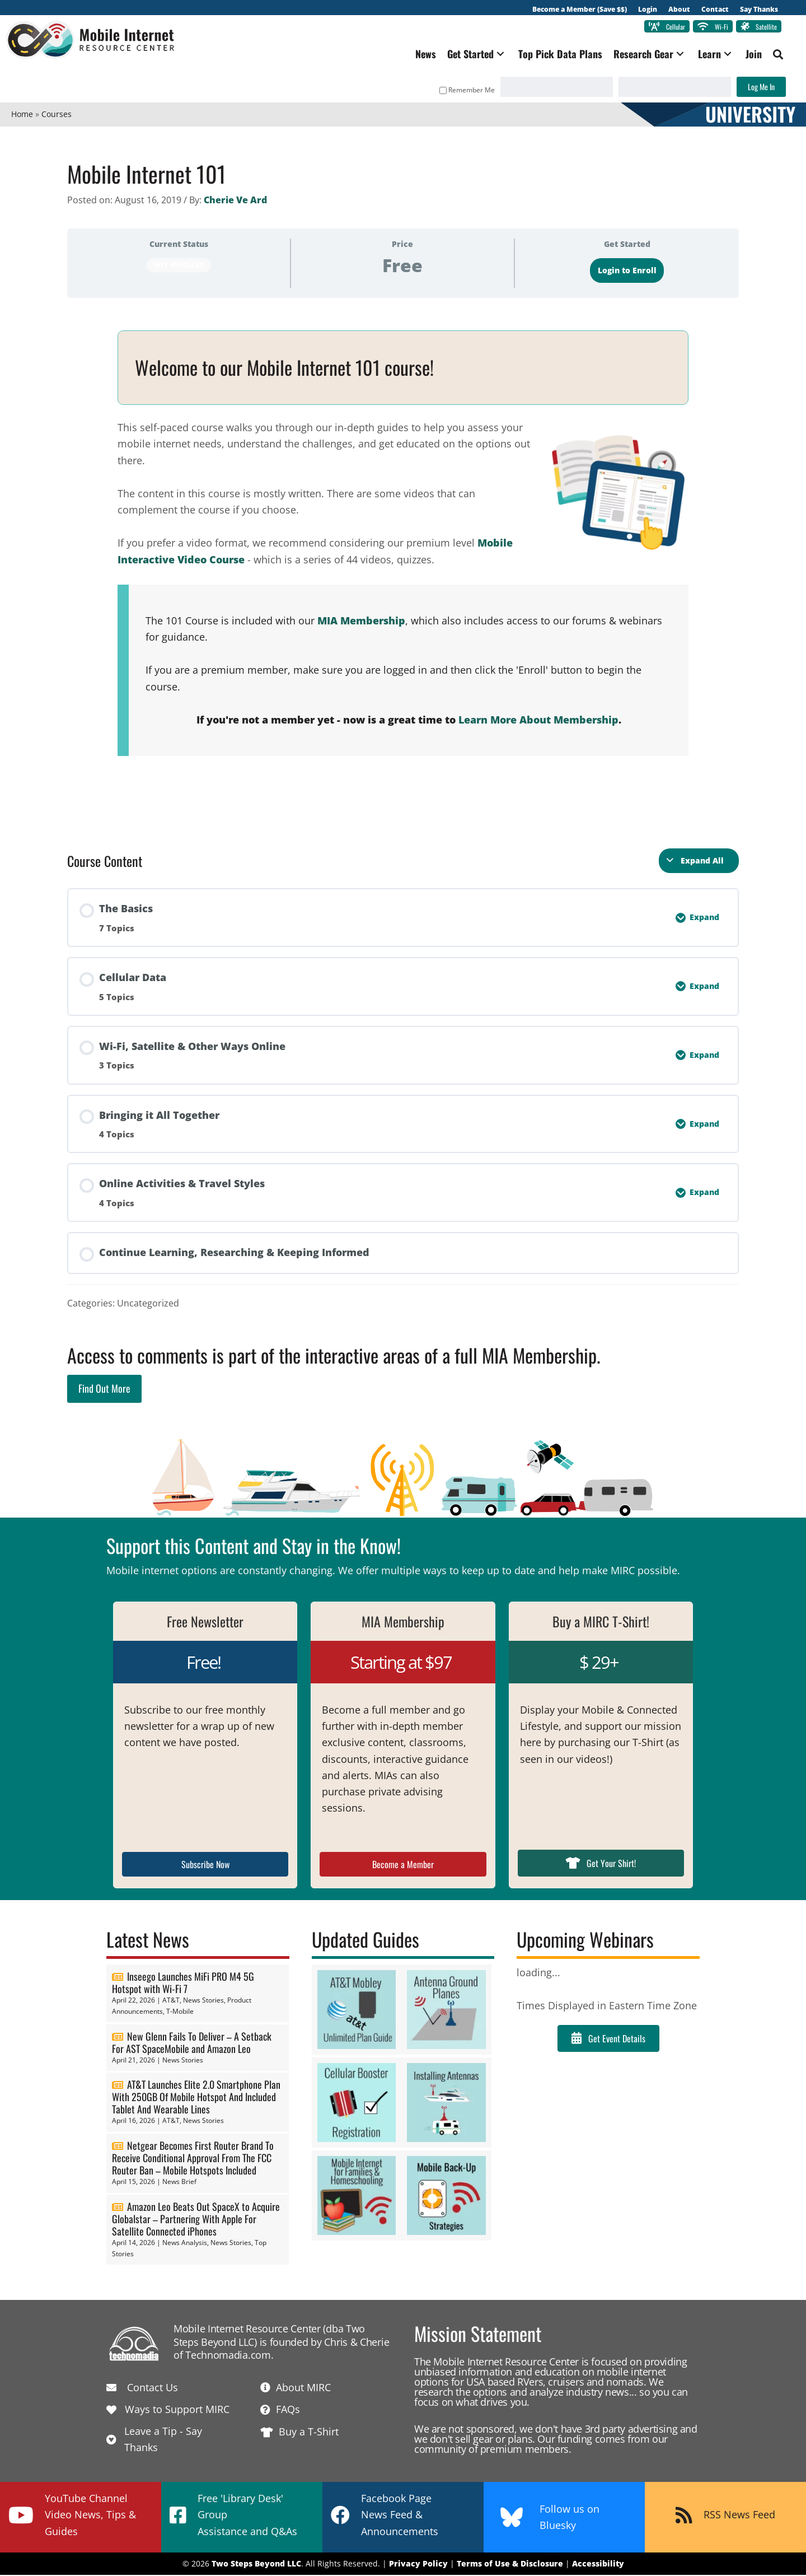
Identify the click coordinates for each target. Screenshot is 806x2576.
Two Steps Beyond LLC (256, 2564)
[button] (495, 55)
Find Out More (104, 1390)
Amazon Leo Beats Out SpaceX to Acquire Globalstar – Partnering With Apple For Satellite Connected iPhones (196, 2219)
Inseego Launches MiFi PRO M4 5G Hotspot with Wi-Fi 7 (183, 1984)
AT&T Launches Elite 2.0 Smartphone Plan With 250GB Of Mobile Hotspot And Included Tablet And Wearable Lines (196, 2098)
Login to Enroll (627, 272)
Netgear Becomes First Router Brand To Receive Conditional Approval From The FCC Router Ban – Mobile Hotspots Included (193, 2158)
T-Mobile (180, 2012)
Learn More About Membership (538, 720)
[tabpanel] (403, 569)
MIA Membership (361, 621)
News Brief (179, 2182)
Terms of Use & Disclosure (510, 2564)
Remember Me (462, 91)
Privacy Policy (418, 2564)
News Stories (203, 2001)
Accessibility (598, 2564)
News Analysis (184, 2243)
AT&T (171, 2001)
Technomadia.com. (229, 2356)
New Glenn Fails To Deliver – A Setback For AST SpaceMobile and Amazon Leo (191, 2043)
